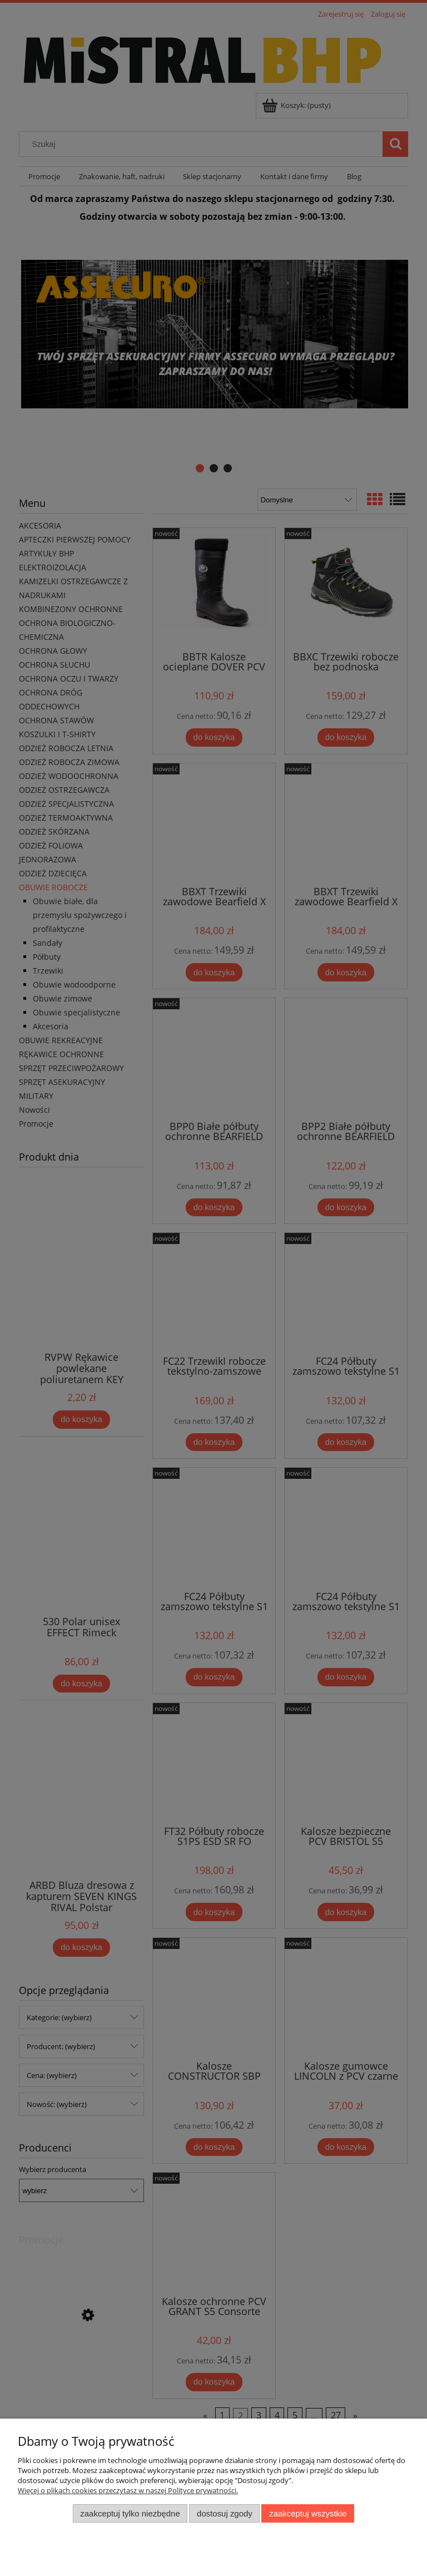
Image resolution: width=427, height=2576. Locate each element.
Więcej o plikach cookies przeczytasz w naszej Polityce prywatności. (128, 2490)
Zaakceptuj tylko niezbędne (130, 2513)
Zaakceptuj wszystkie (307, 2513)
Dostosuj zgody (224, 2513)
